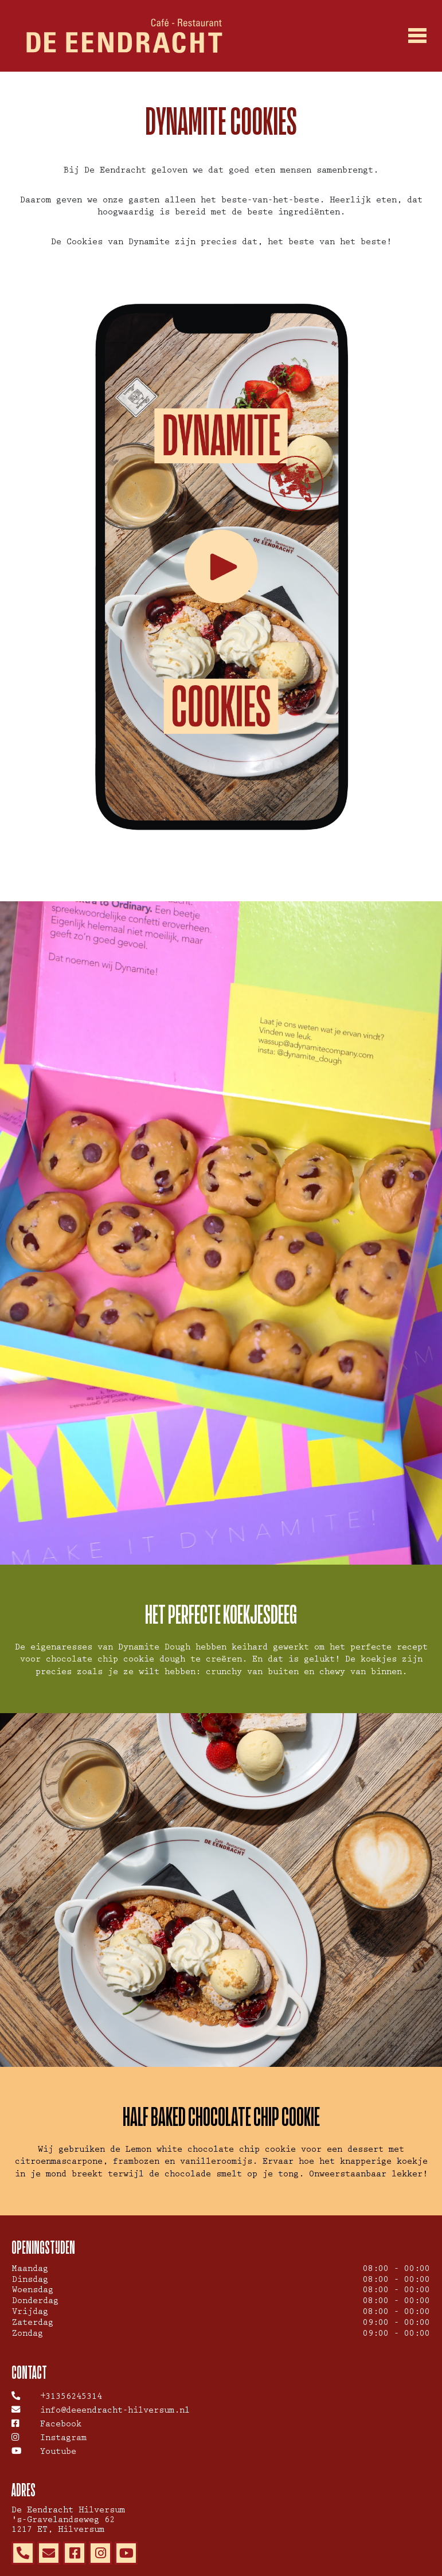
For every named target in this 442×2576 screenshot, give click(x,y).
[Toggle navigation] (418, 36)
